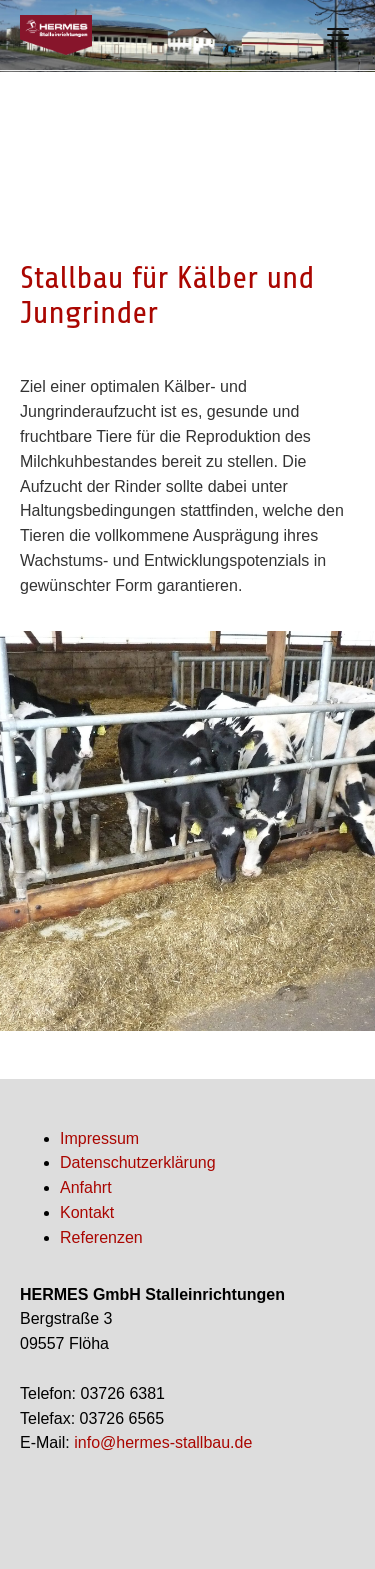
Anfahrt (86, 1187)
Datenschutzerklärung (138, 1162)
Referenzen (101, 1237)
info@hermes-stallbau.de (163, 1442)
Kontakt (87, 1212)
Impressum (99, 1138)
